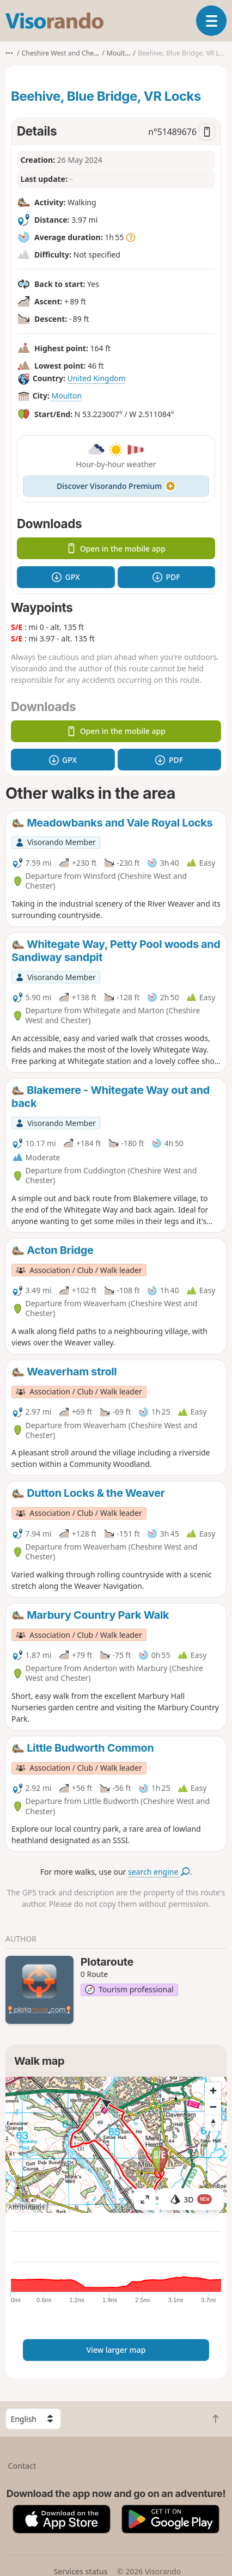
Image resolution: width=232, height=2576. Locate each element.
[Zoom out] (213, 2106)
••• (9, 53)
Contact (22, 2466)
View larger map (116, 2350)
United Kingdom (96, 378)
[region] (116, 2145)
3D (191, 2199)
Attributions (26, 2207)
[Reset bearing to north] (213, 2123)
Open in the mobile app (116, 548)
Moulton (66, 395)
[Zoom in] (213, 2090)
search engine (159, 1872)
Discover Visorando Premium (116, 486)
